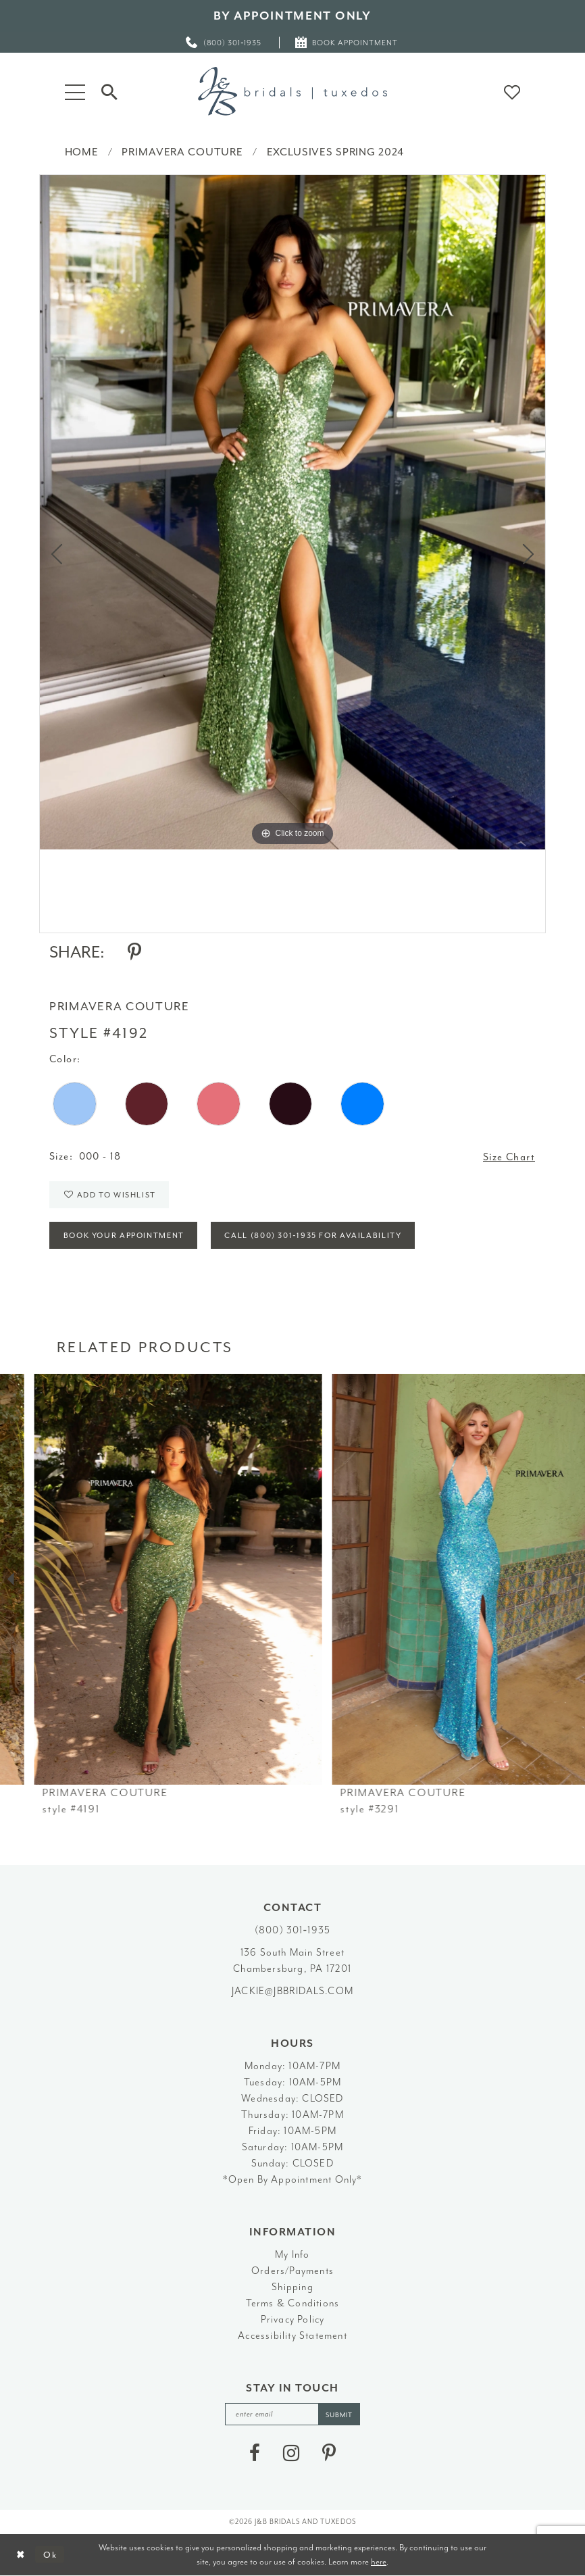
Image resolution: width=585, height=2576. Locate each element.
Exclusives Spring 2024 (336, 152)
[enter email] (292, 2414)
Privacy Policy (293, 2319)
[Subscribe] (339, 2414)
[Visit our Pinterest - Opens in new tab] (329, 2453)
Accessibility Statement (292, 2335)
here (378, 2561)
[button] (75, 91)
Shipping (292, 2287)
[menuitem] (224, 42)
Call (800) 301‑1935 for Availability (312, 1236)
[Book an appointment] (347, 42)
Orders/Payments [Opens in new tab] (292, 2270)
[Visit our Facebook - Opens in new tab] (254, 2453)
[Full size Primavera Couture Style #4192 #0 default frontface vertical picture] (292, 512)
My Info (292, 2254)
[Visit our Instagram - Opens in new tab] (291, 2453)
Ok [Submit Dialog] (50, 2554)
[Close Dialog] (20, 2555)
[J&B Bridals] (292, 91)
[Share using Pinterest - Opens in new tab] (134, 952)
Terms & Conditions (293, 2303)
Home (82, 152)
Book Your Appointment (123, 1236)
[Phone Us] (224, 42)
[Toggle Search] (109, 91)
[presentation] (144, 1579)
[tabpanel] (292, 512)
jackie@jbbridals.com (292, 1991)
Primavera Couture (182, 152)
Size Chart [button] (509, 1157)
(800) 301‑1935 (292, 1930)
